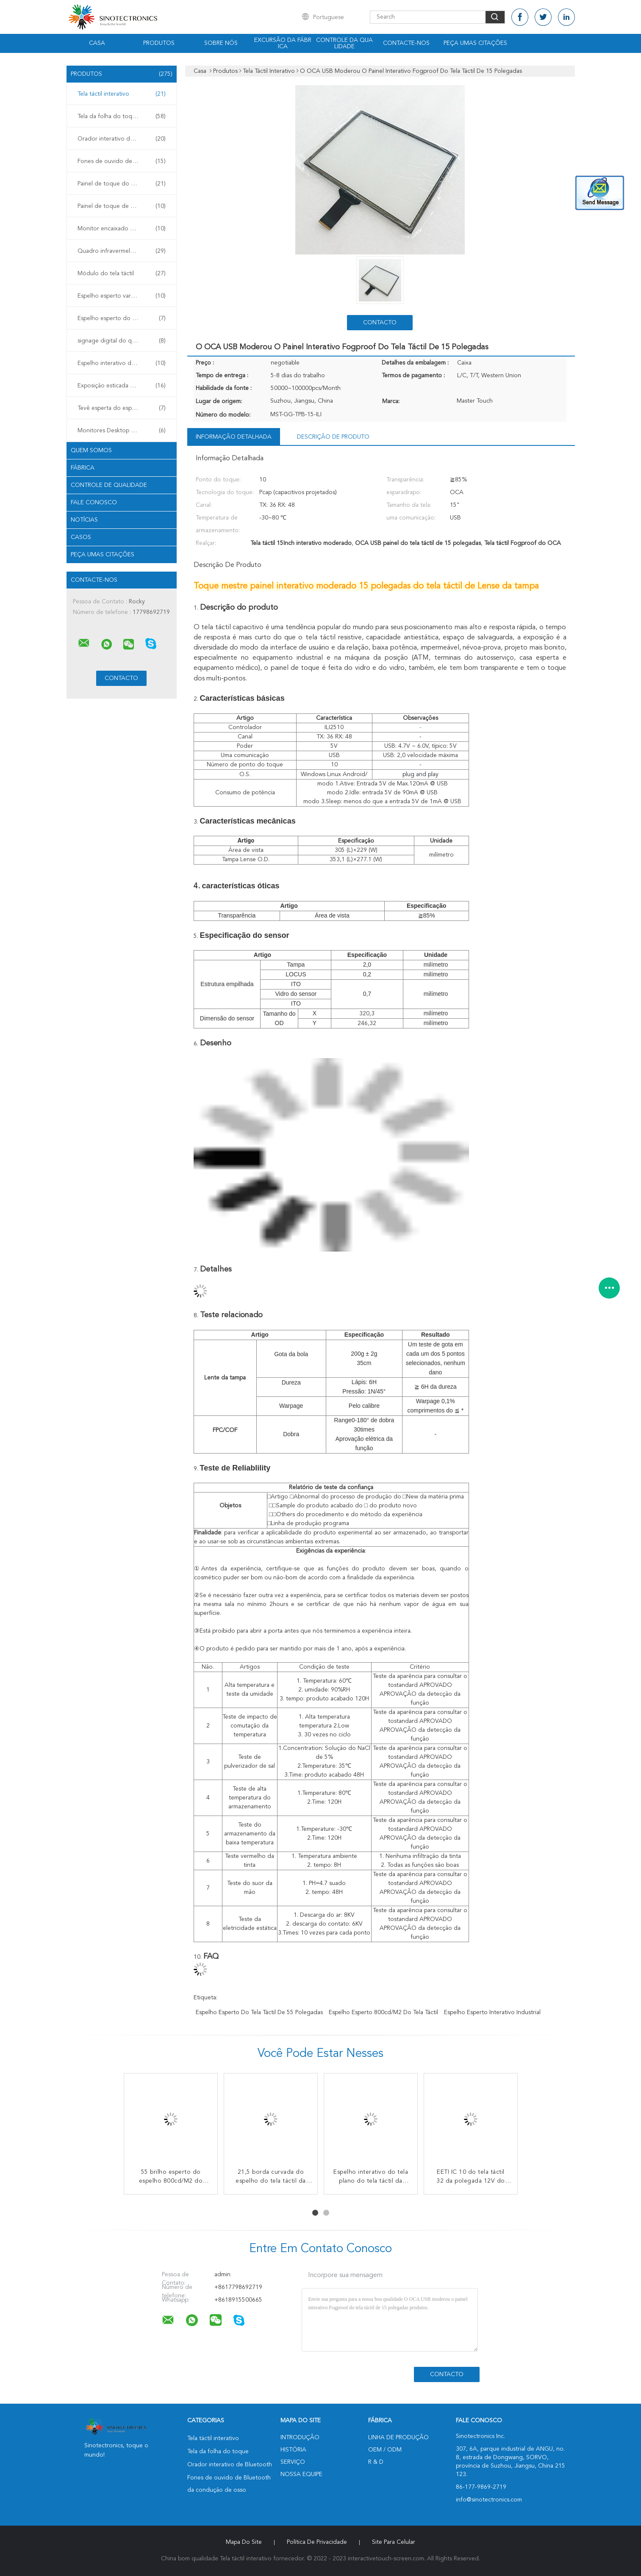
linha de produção (398, 2438)
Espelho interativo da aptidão (122, 363)
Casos (81, 537)
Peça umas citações (475, 43)
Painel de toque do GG (122, 184)
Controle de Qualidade (109, 485)
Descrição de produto (333, 437)
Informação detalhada (234, 437)
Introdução (299, 2438)
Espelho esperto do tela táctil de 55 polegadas (259, 2012)
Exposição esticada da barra (122, 385)
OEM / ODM (385, 2450)
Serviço (292, 2462)
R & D (375, 2462)
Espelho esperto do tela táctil (122, 318)
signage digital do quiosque (122, 341)
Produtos (159, 43)
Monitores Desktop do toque (122, 430)
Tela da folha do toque (122, 116)
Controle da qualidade (344, 43)
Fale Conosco (94, 503)
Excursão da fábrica (282, 43)
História (293, 2450)
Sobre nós (221, 43)
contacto (380, 323)
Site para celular (393, 2542)
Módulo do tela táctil (122, 273)
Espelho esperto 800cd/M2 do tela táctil (383, 2012)
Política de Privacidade (317, 2542)
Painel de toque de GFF (122, 206)
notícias (84, 520)
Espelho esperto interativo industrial (492, 2012)
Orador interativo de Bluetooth (122, 139)
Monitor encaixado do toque (122, 228)
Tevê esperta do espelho (122, 408)
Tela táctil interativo (122, 94)
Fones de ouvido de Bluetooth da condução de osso (124, 161)
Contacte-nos (406, 43)
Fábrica (82, 468)
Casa (97, 43)
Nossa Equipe (301, 2474)
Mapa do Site (244, 2542)
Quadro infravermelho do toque (122, 251)
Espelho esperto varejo (122, 296)
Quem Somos (91, 450)
